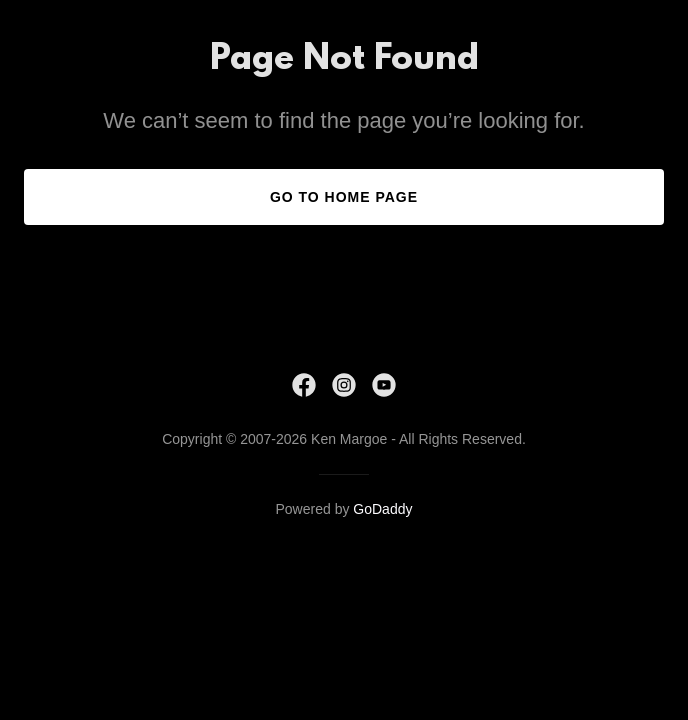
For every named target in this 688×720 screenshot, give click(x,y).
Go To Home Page (344, 197)
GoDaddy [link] (382, 509)
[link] (304, 385)
